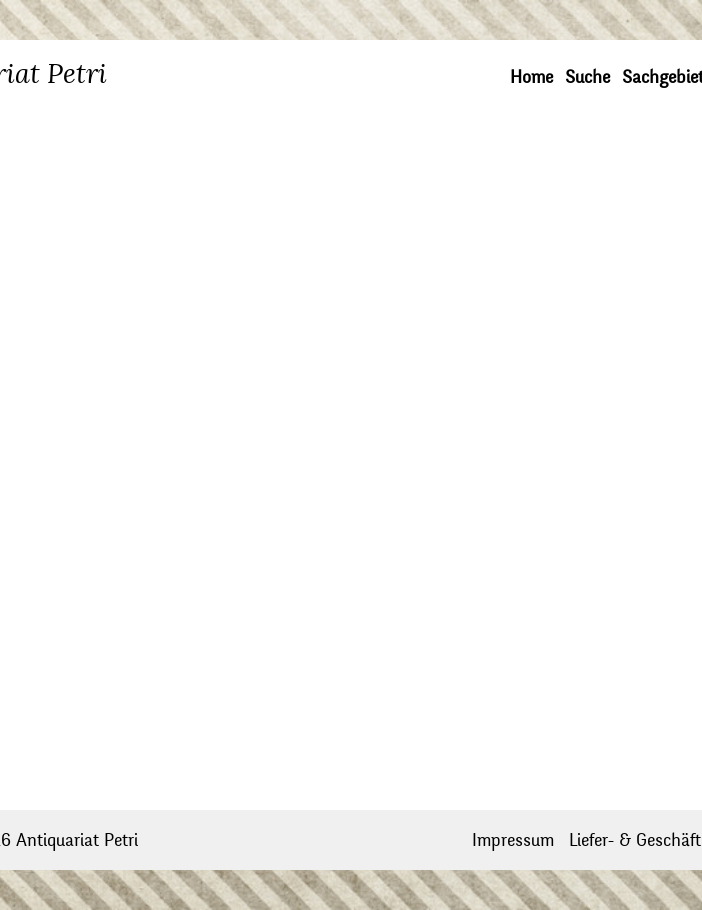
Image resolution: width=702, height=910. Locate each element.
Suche (587, 77)
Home (531, 77)
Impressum (513, 840)
